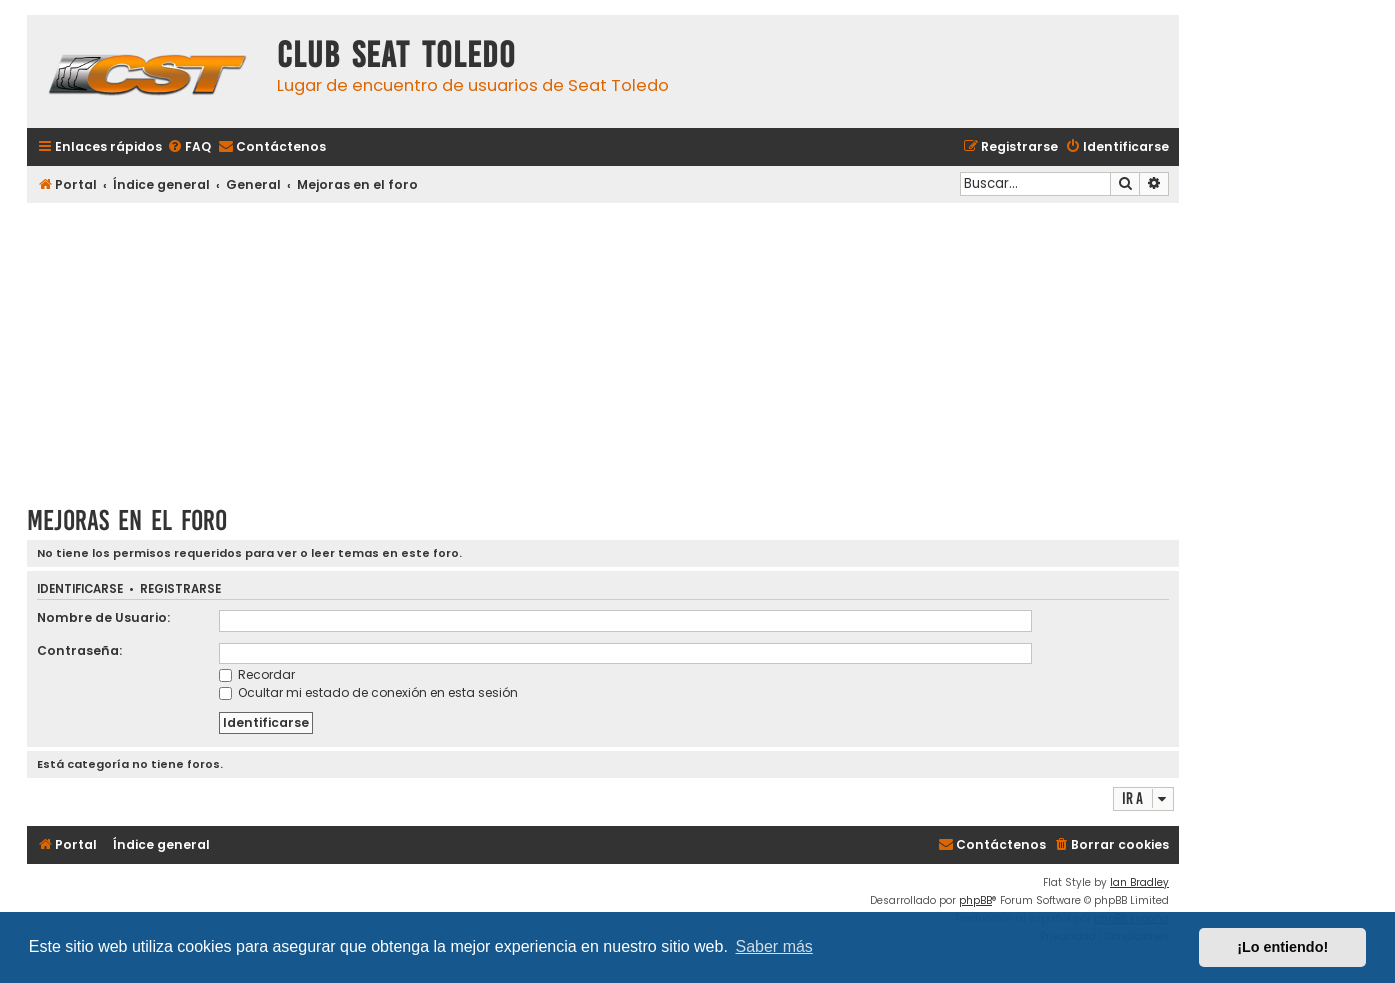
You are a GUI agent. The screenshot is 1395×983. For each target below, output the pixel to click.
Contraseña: (79, 650)
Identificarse (80, 589)
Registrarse (180, 589)
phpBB (975, 900)
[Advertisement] (603, 347)
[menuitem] (189, 147)
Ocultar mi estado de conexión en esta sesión (368, 692)
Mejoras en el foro (127, 520)
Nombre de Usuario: (103, 617)
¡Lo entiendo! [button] (1282, 947)
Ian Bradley (1139, 882)
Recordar (257, 674)
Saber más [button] (774, 946)
